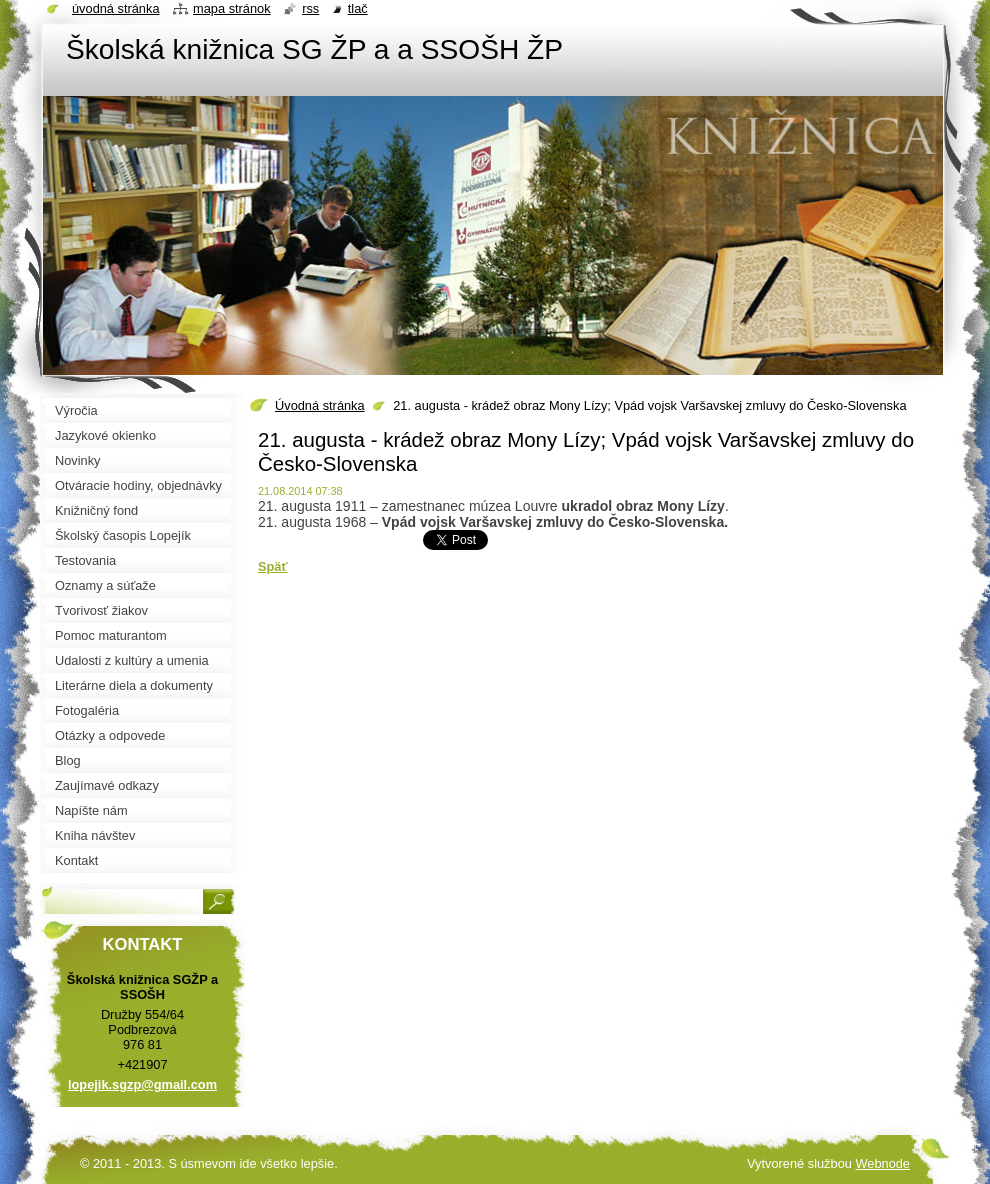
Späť (273, 566)
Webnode (882, 1163)
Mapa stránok (232, 8)
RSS (310, 8)
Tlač (358, 8)
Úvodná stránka (320, 405)
